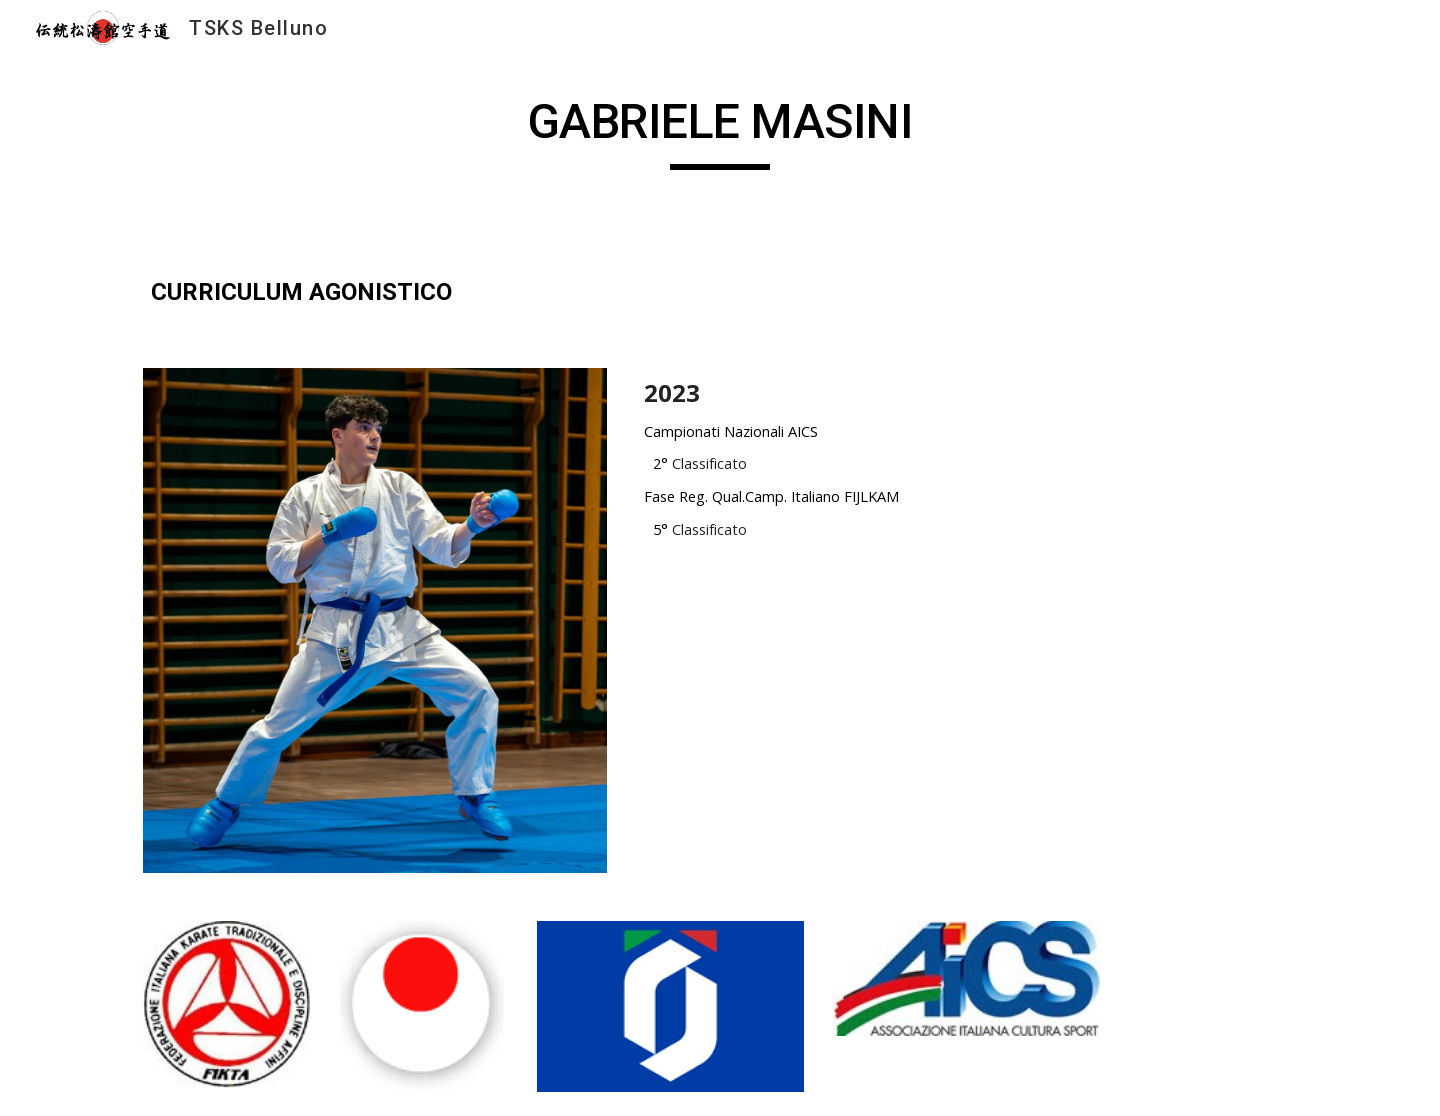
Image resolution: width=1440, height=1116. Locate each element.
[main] (720, 131)
